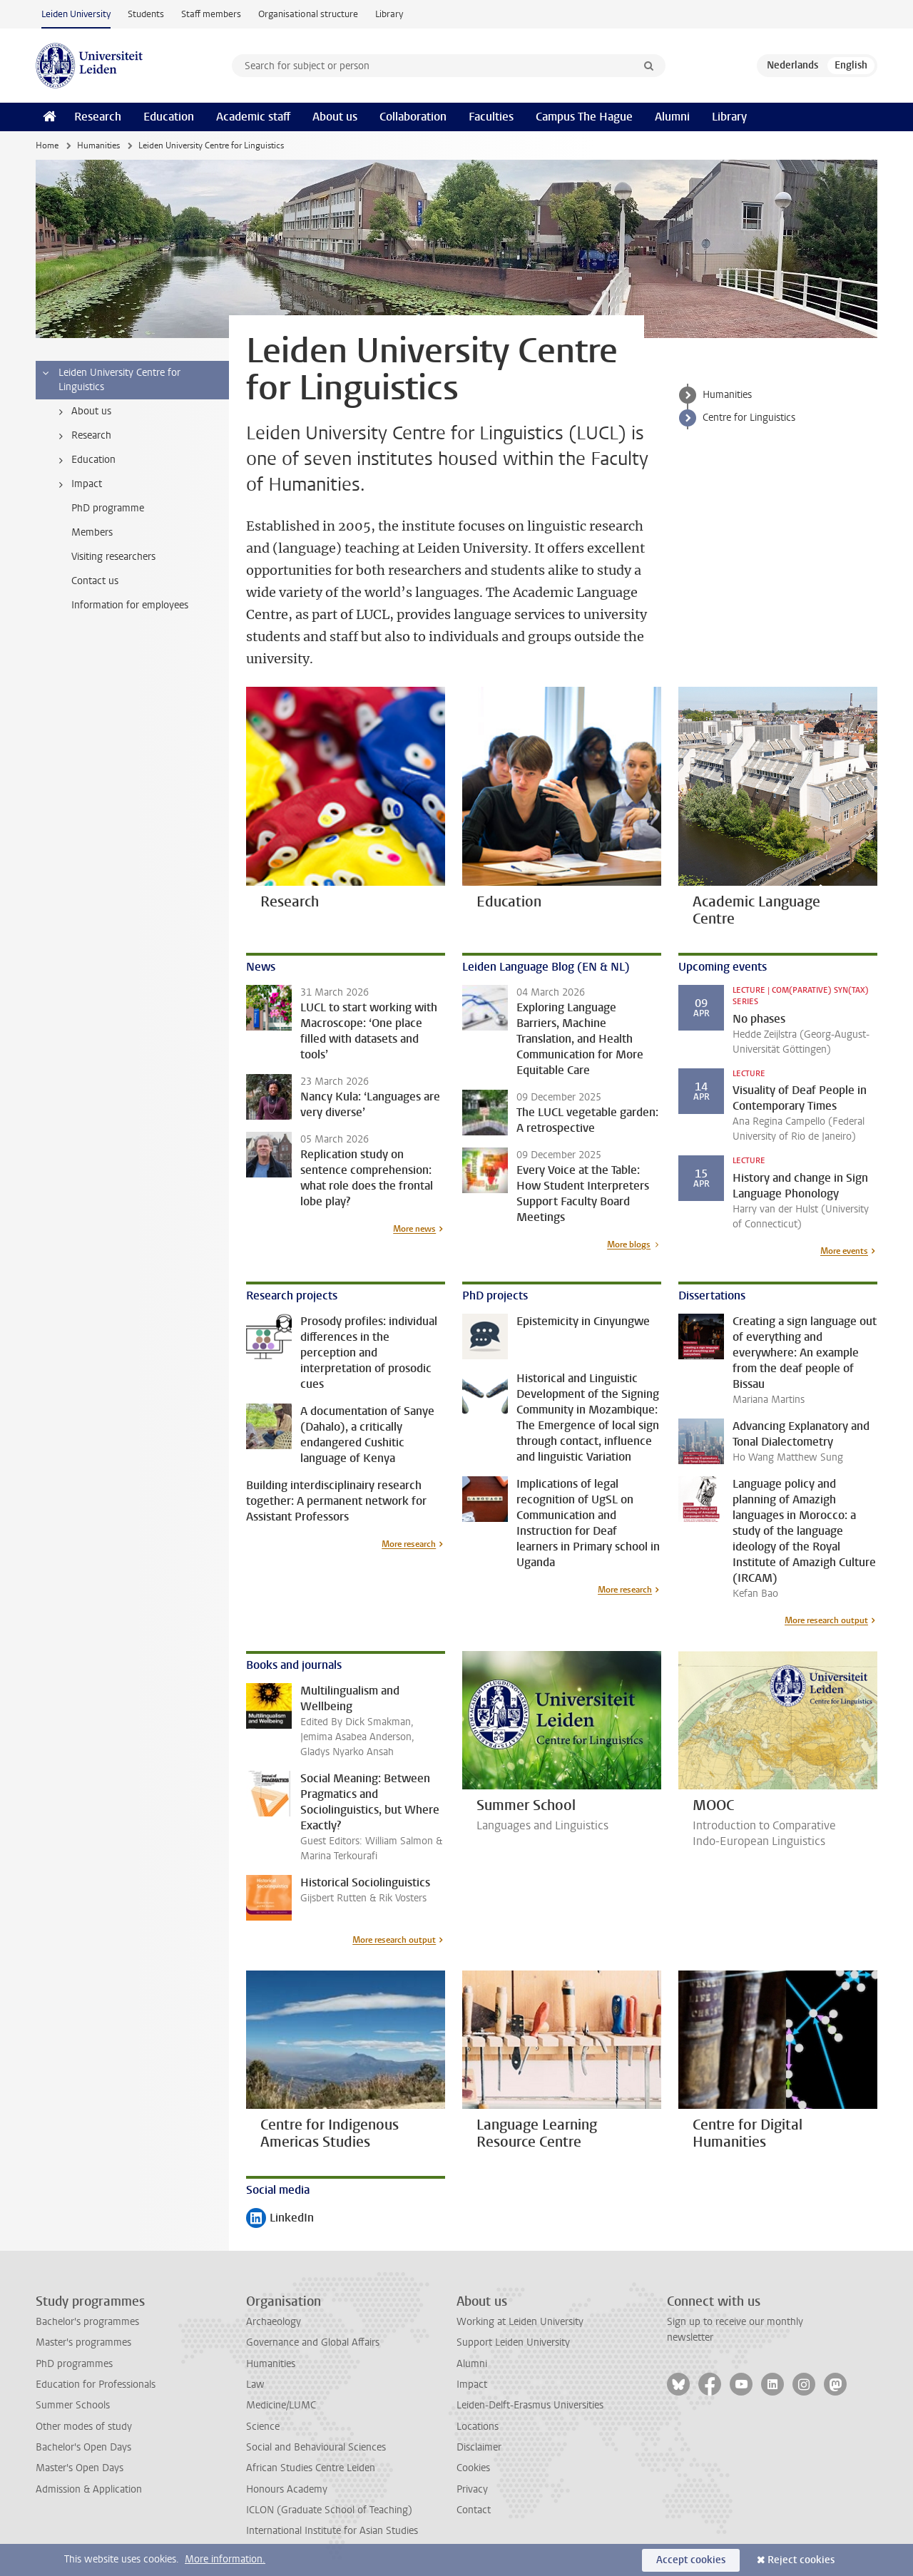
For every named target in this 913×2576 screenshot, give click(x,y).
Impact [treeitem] (77, 484)
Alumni (672, 116)
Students (146, 14)
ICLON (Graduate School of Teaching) (329, 2510)
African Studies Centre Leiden (310, 2468)
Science (263, 2426)
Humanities (98, 145)
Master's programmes (83, 2342)
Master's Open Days (79, 2468)
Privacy (472, 2489)
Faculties (491, 116)
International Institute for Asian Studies (332, 2530)
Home (47, 145)
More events (844, 1251)
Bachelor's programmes (87, 2322)
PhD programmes (74, 2364)
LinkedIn (280, 2219)
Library (389, 14)
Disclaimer (478, 2447)
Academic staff (253, 116)
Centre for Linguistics (749, 417)
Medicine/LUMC (281, 2405)
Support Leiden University (513, 2342)
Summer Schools (73, 2405)
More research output (826, 1620)
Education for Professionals (95, 2384)
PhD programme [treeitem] (107, 508)
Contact (473, 2510)
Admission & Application (89, 2489)
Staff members (211, 14)
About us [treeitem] (82, 411)
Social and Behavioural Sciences (316, 2447)
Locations (477, 2426)
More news (414, 1229)
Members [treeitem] (92, 532)
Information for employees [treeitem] (129, 605)
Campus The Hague (584, 116)
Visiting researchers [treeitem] (113, 556)
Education (168, 116)
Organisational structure (308, 14)
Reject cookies (801, 2560)
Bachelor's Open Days (83, 2447)
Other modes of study (84, 2426)
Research (97, 116)
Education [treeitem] (84, 460)
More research (409, 1544)
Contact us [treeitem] (94, 581)
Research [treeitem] (82, 436)
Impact (471, 2384)
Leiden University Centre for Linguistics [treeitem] (110, 380)
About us (334, 116)
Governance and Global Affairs (312, 2342)
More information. (225, 2559)
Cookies (473, 2468)
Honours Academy (286, 2489)
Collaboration (413, 116)
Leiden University (76, 14)
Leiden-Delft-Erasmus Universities (529, 2405)
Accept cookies (690, 2560)
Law (255, 2384)
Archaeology (273, 2322)
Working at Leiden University (519, 2322)
